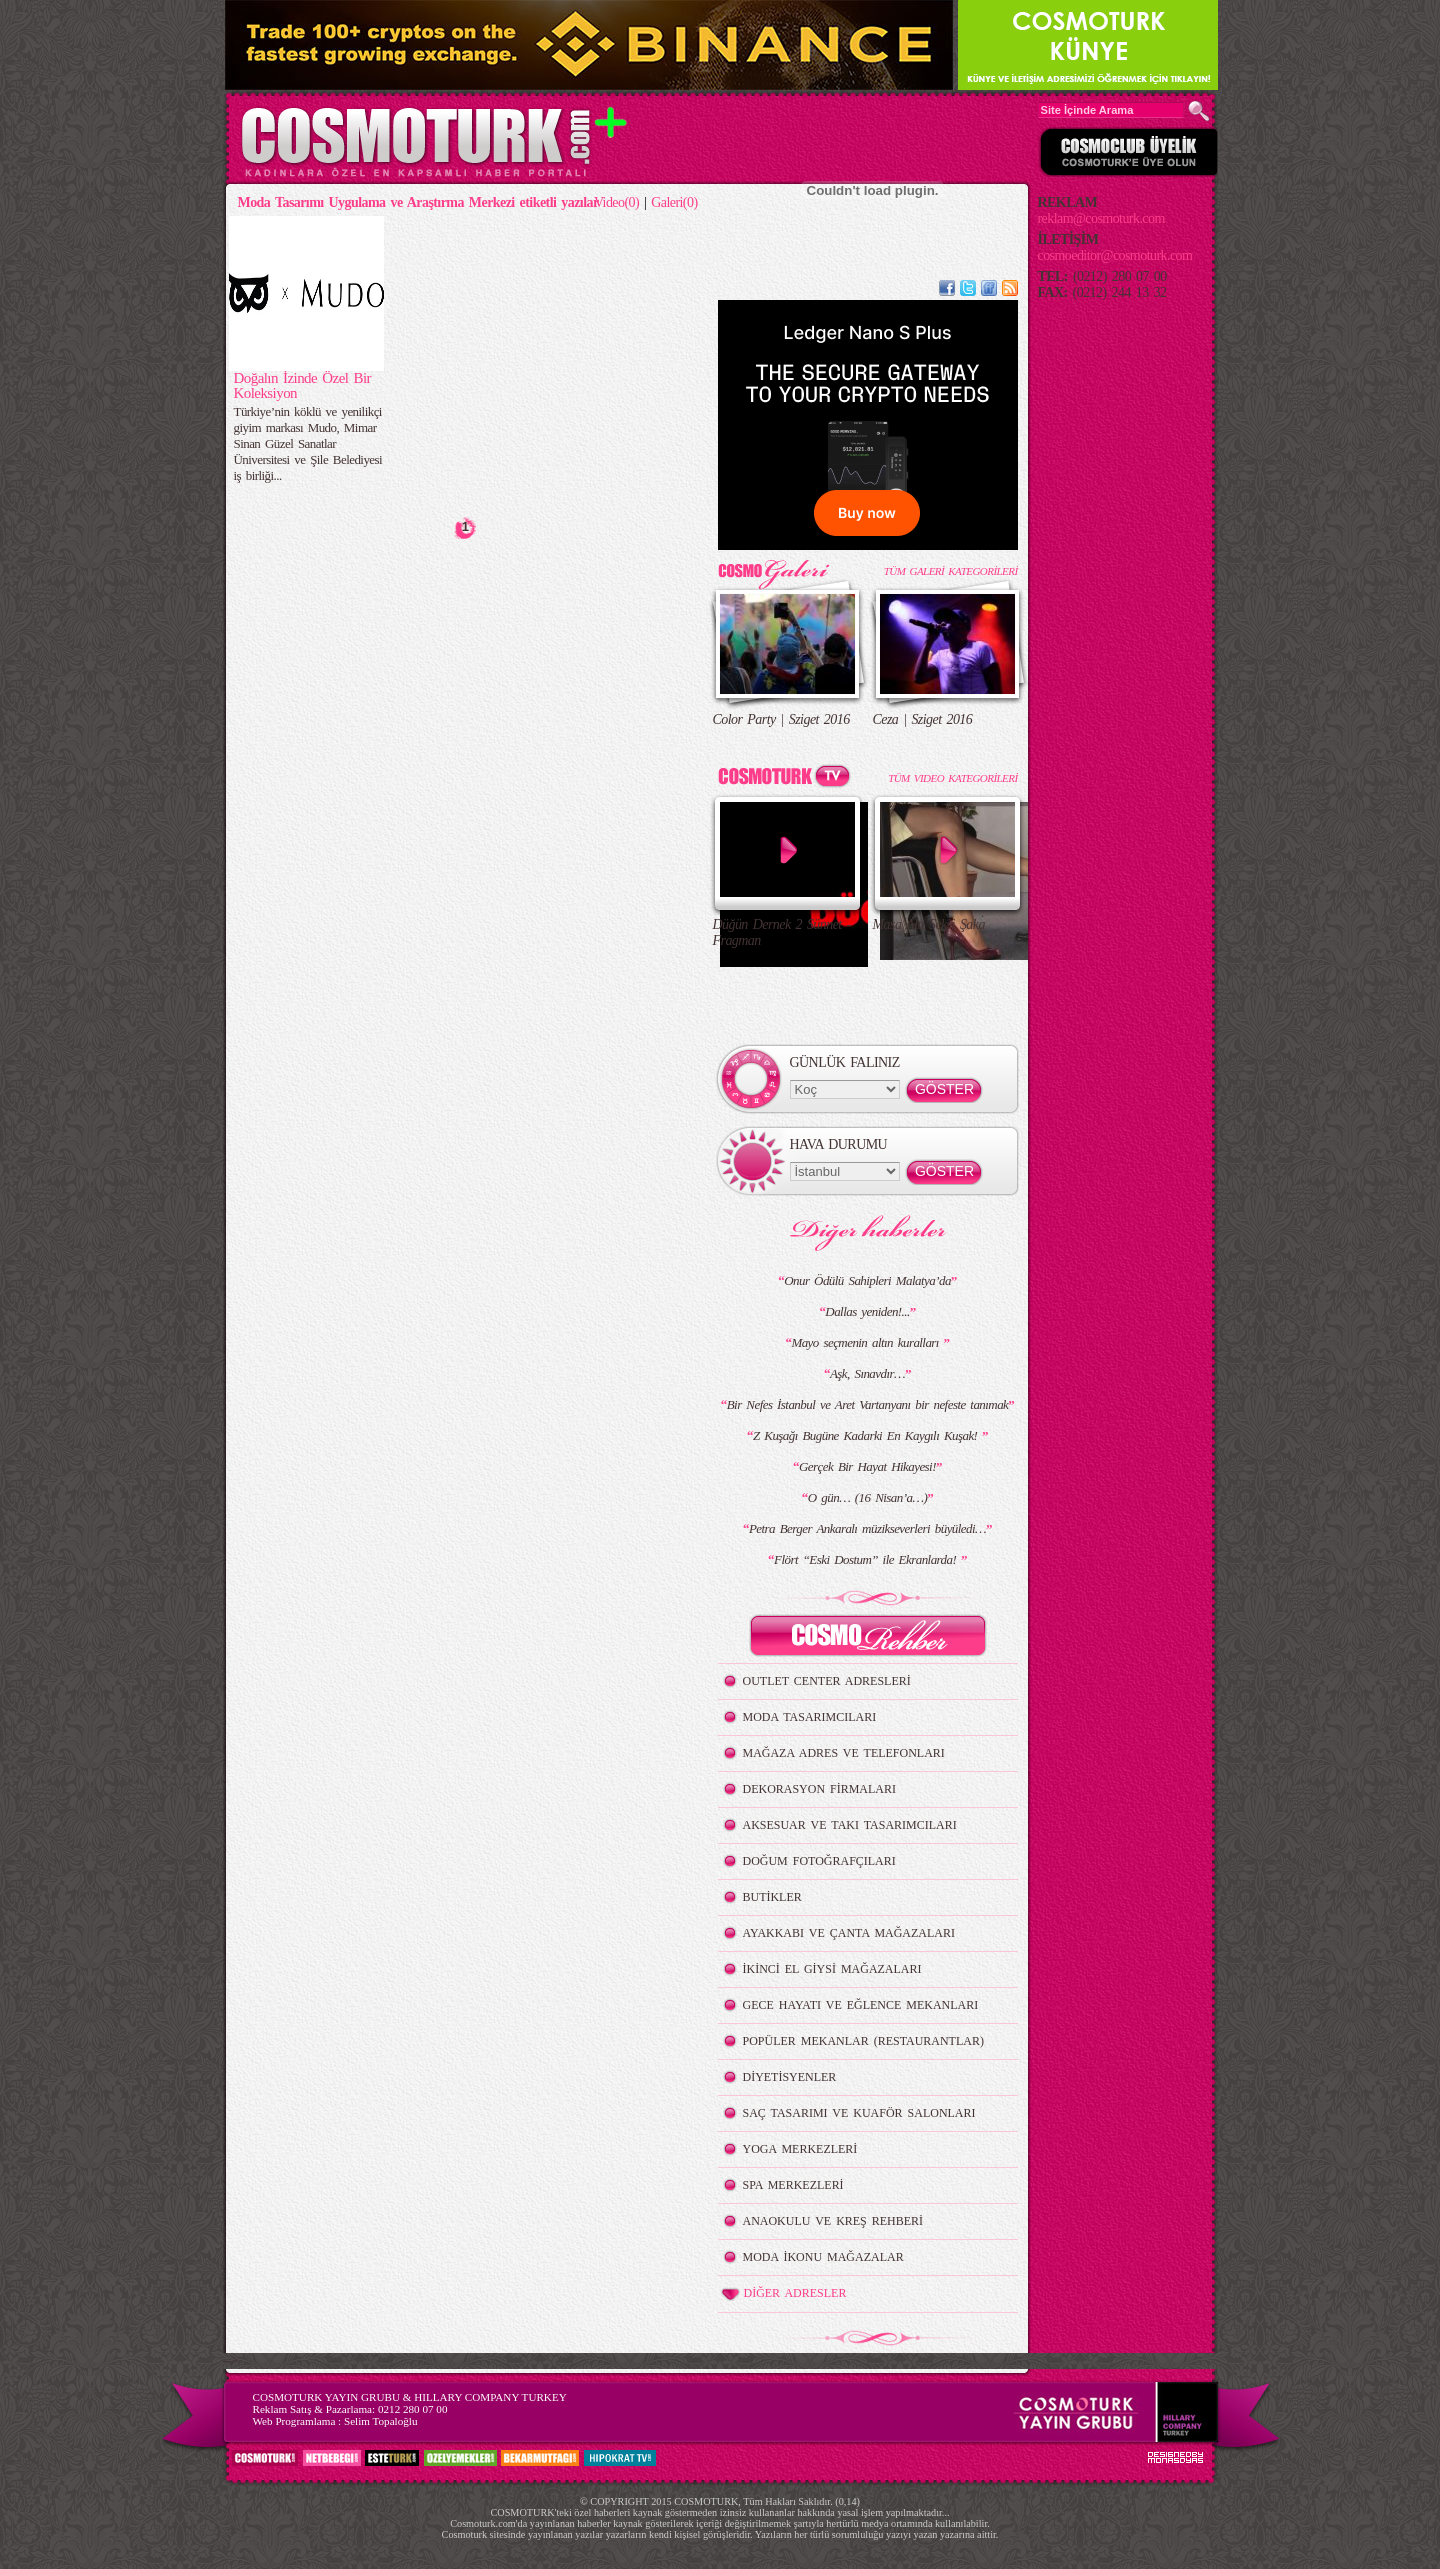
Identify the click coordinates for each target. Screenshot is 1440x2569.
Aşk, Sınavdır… (867, 1373)
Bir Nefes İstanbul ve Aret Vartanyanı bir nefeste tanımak (868, 1404)
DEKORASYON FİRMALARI (819, 1789)
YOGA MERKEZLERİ (800, 2149)
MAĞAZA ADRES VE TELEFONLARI (844, 1753)
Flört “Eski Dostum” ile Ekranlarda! (867, 1559)
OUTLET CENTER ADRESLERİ (827, 1681)
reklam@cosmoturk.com (1101, 218)
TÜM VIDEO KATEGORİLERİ (952, 778)
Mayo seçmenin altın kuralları (867, 1342)
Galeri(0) (674, 202)
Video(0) (616, 202)
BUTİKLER (772, 1897)
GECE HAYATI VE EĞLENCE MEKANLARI (861, 2005)
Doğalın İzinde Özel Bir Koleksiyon (303, 385)
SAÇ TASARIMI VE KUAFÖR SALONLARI (859, 2113)
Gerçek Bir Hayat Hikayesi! (867, 1466)
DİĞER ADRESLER (782, 2294)
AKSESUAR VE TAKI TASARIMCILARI (850, 1825)
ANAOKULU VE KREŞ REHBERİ (833, 2221)
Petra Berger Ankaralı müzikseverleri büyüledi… (867, 1528)
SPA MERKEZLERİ (793, 2185)
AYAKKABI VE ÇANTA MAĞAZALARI (849, 1933)
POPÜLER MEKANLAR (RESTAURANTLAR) (863, 2041)
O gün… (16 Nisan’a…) (867, 1497)
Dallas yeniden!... (867, 1311)
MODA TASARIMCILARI (810, 1717)
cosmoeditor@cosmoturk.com (1115, 255)
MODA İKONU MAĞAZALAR (823, 2257)
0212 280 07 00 (413, 2409)
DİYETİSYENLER (790, 2077)
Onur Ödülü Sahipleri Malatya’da (867, 1280)
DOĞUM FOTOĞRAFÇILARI (819, 1861)
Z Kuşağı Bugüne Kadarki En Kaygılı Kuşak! (867, 1435)
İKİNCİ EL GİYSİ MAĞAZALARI (832, 1969)
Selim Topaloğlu (381, 2421)
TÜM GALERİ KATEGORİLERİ (951, 571)
